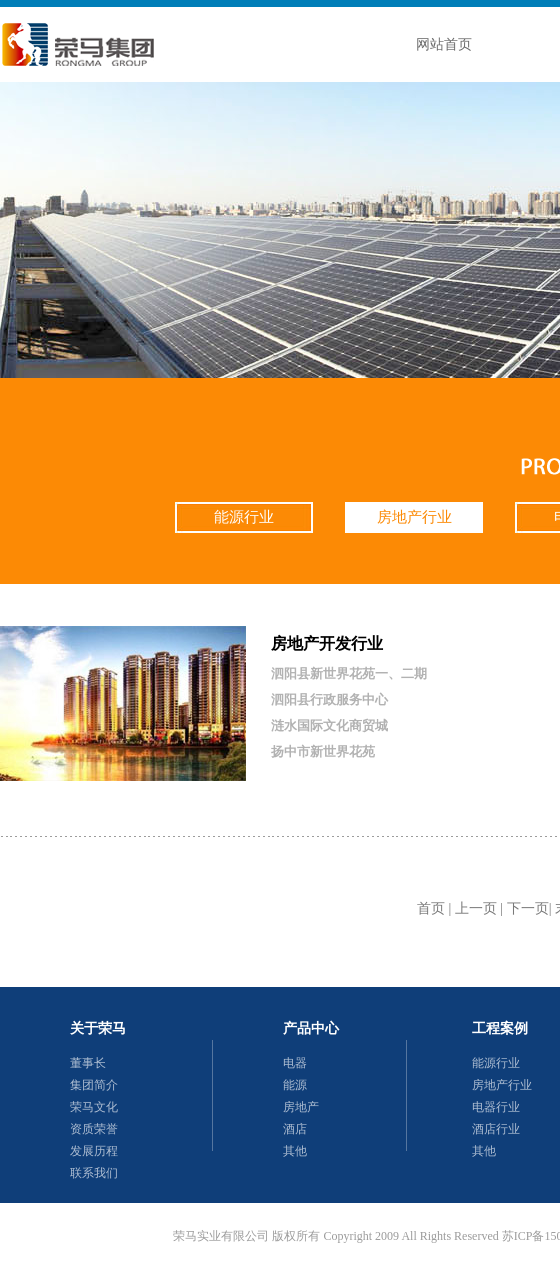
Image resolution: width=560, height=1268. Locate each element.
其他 (295, 1151)
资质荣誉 (94, 1129)
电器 (295, 1063)
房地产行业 (414, 517)
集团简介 (94, 1085)
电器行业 (496, 1107)
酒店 (295, 1129)
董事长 (88, 1063)
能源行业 (244, 517)
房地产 (301, 1107)
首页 (431, 908)
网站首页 (444, 44)
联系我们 (94, 1173)
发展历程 (94, 1151)
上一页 (476, 908)
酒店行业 (496, 1129)
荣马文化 (94, 1107)
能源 (295, 1085)
